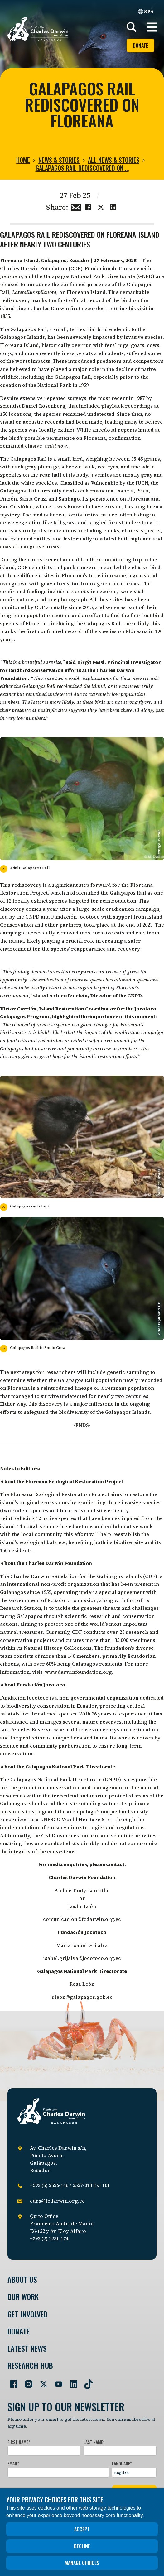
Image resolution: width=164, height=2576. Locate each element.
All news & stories (113, 160)
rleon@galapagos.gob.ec (82, 1996)
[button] (152, 27)
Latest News (27, 2348)
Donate (140, 45)
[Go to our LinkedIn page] (71, 2381)
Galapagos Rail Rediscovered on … (82, 168)
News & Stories (59, 160)
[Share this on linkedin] (113, 206)
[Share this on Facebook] (88, 206)
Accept (82, 2529)
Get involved (27, 2314)
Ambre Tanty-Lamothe (82, 1890)
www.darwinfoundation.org (78, 1671)
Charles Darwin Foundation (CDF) (41, 268)
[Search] (132, 27)
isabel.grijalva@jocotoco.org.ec (82, 1958)
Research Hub (30, 2365)
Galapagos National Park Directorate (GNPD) (99, 276)
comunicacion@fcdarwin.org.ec (82, 1919)
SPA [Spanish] (146, 11)
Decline (82, 2546)
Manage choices (82, 2563)
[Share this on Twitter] (101, 206)
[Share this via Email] (76, 206)
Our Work (23, 2296)
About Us (22, 2279)
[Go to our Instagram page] (26, 2381)
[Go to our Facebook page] (11, 2381)
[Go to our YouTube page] (56, 2381)
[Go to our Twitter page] (41, 2381)
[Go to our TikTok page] (86, 2381)
